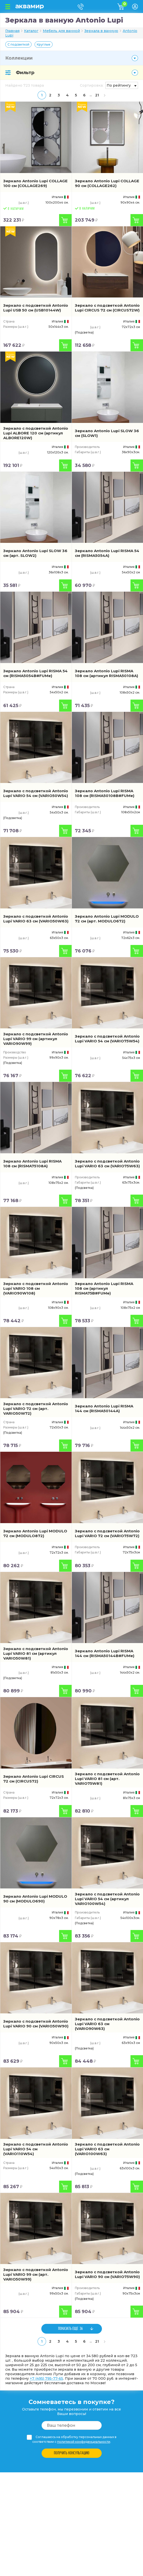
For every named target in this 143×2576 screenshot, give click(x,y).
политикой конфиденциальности (83, 2442)
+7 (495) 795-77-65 (46, 2378)
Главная (12, 31)
